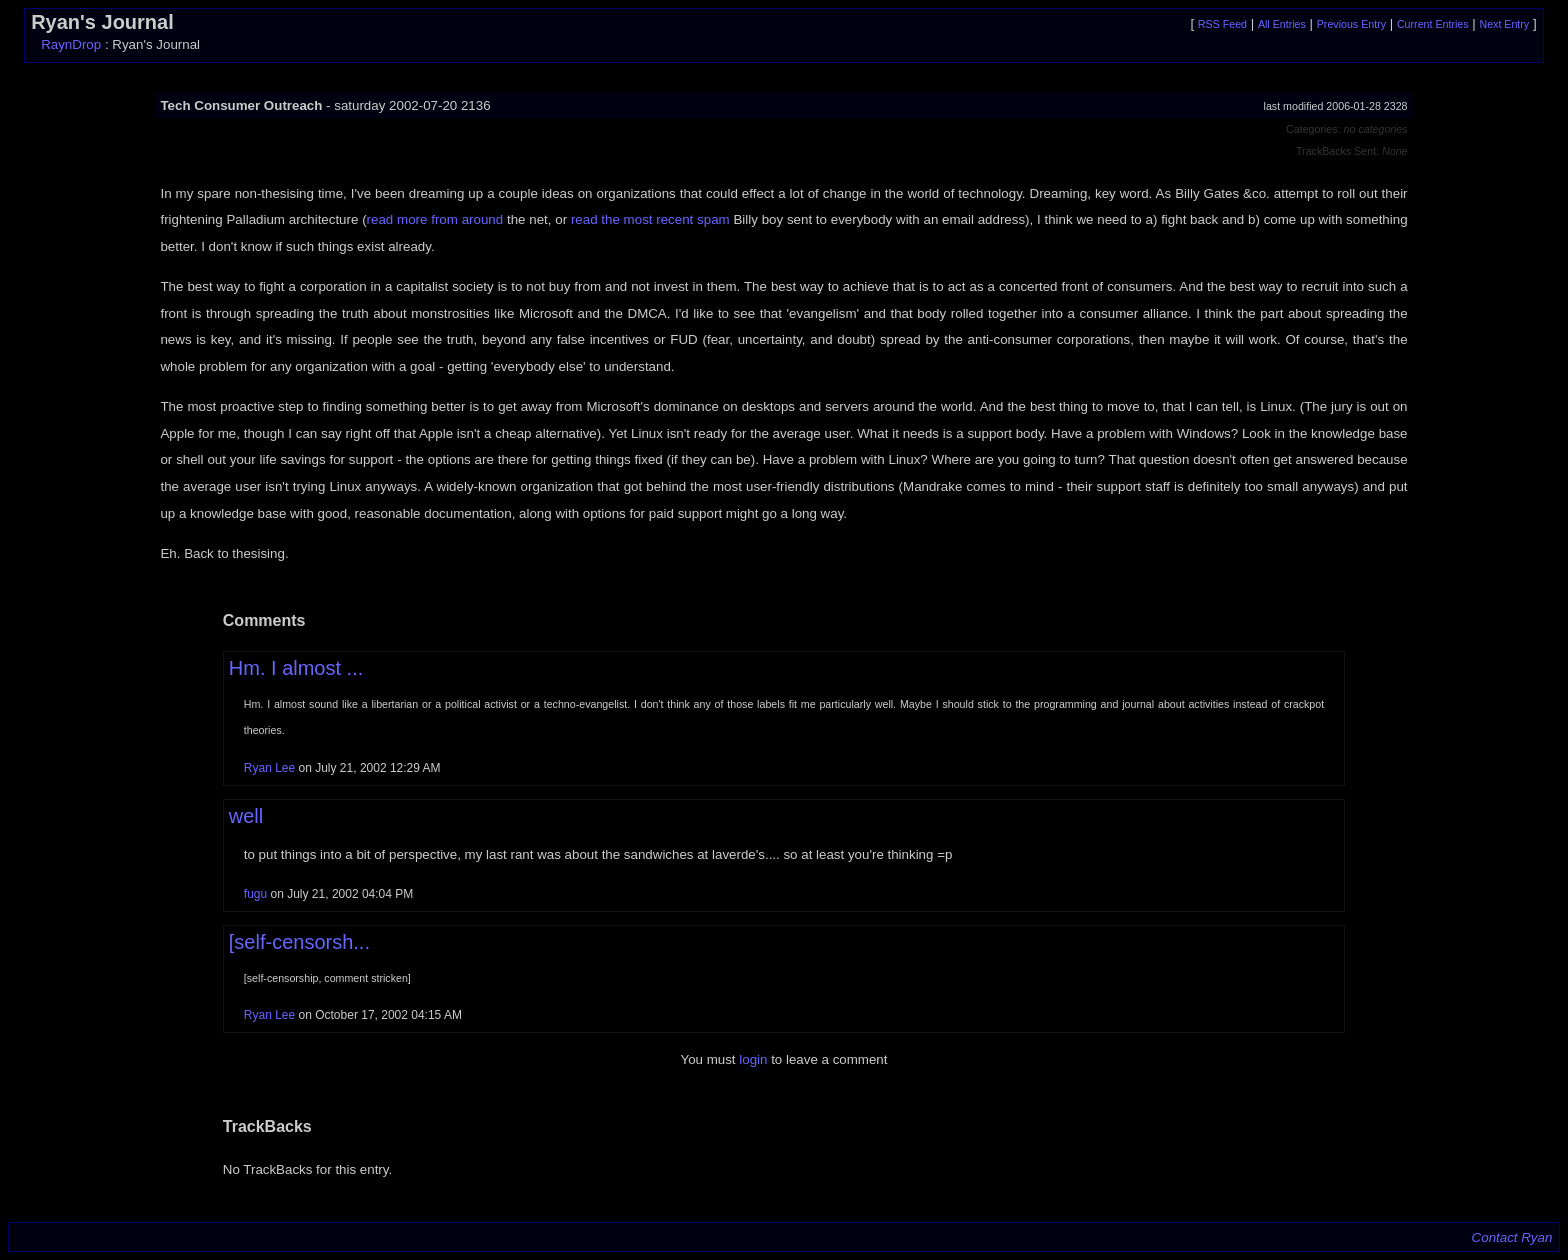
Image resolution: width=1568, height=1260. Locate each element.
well (246, 816)
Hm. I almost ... (296, 668)
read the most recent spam (650, 219)
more (412, 219)
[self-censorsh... (299, 942)
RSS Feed (1222, 24)
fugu (257, 894)
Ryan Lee (269, 768)
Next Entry (1504, 24)
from (444, 219)
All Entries (1282, 24)
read (380, 219)
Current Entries (1433, 24)
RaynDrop (71, 44)
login (753, 1059)
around (483, 219)
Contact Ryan (1512, 1237)
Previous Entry (1351, 24)
